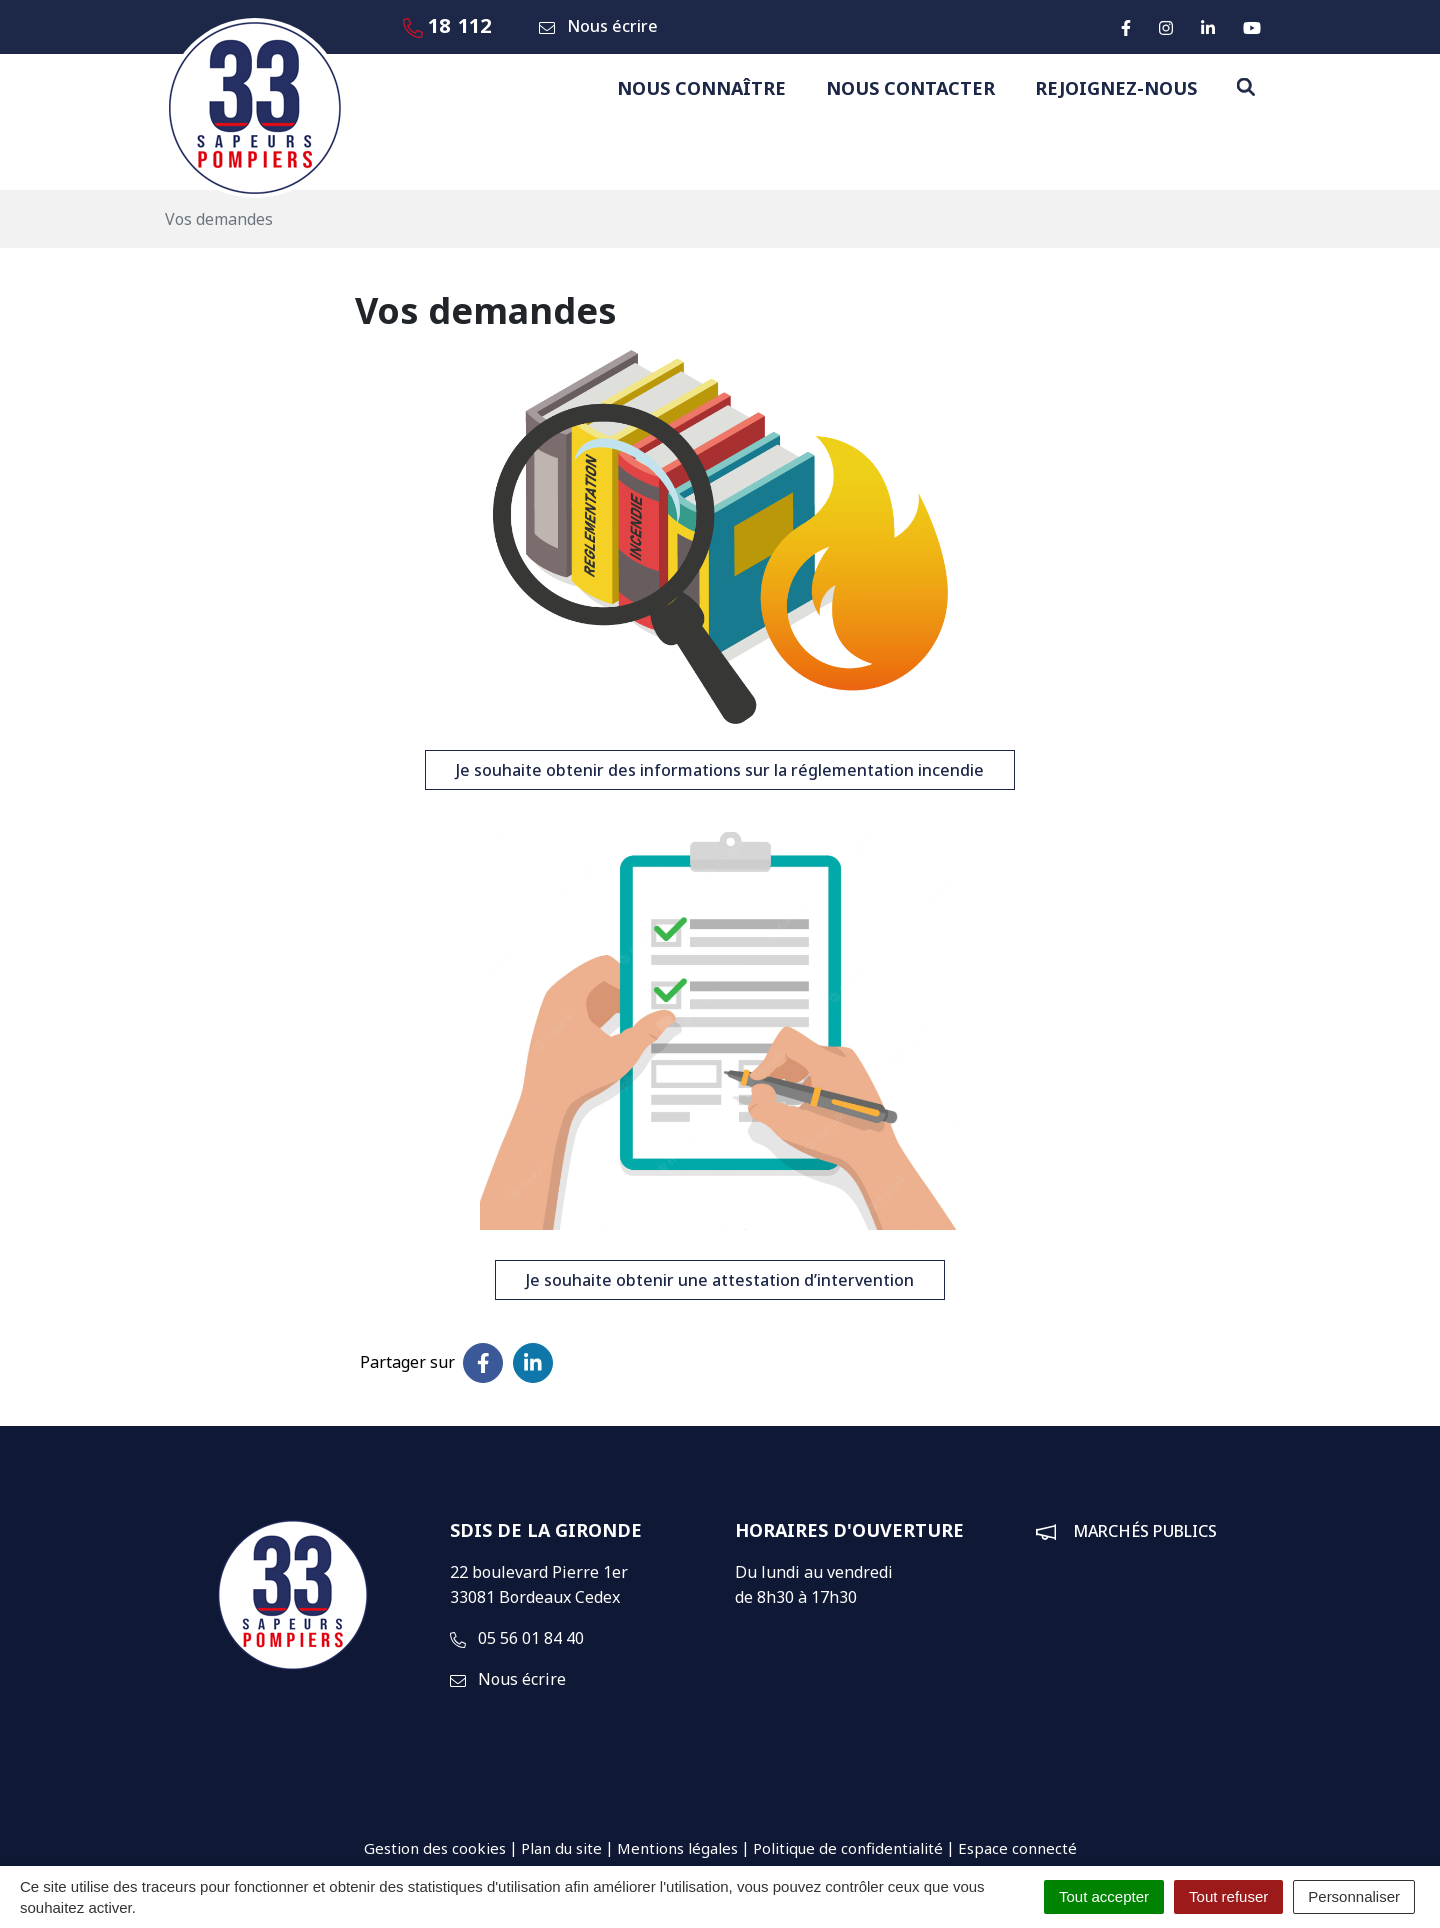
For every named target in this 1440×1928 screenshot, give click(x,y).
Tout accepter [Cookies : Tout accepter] (1104, 1896)
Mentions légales (677, 1848)
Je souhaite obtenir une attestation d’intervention (720, 1280)
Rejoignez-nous (1116, 88)
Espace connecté (1017, 1848)
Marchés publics (1145, 1531)
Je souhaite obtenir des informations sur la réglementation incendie (720, 770)
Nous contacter (910, 88)
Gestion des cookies (435, 1848)
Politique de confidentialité (848, 1848)
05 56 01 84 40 (517, 1638)
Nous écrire (508, 1679)
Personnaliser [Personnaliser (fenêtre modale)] (1354, 1896)
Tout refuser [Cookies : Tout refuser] (1228, 1896)
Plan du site (561, 1848)
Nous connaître (701, 88)
